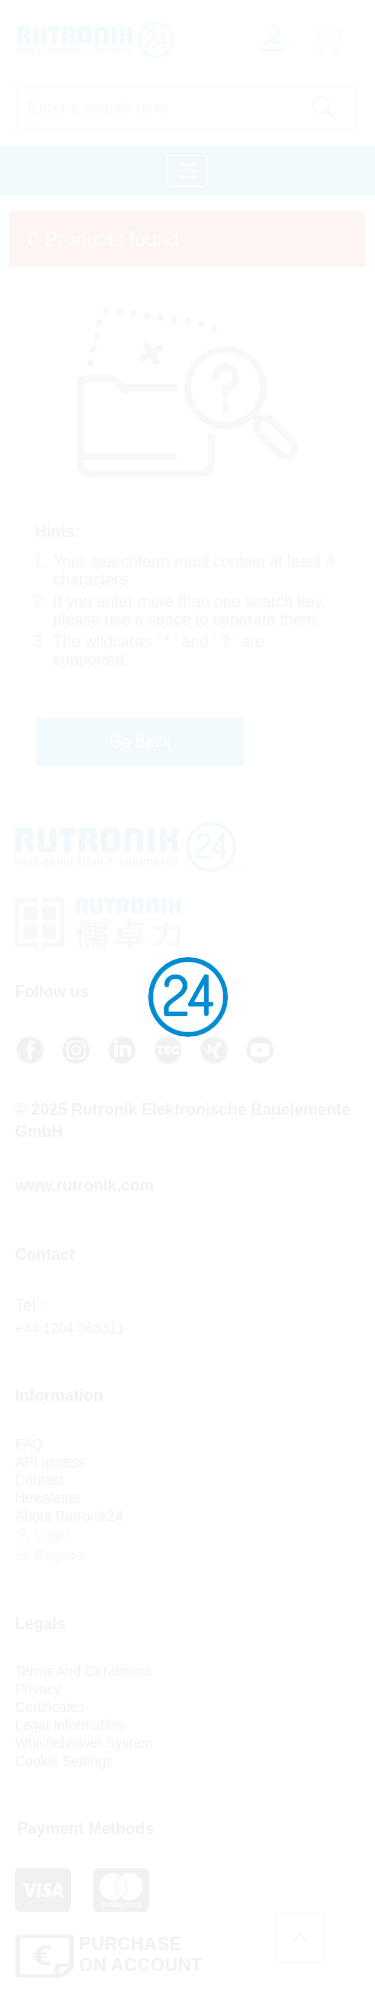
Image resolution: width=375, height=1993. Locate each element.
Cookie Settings (64, 1761)
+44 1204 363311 (69, 1328)
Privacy (38, 1689)
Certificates (50, 1707)
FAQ (29, 1444)
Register (51, 1554)
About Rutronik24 (69, 1516)
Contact (39, 1480)
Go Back (139, 741)
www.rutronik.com (84, 1185)
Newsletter (48, 1498)
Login (42, 1534)
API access (50, 1462)
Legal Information (69, 1725)
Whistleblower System (84, 1743)
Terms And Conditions (83, 1671)
